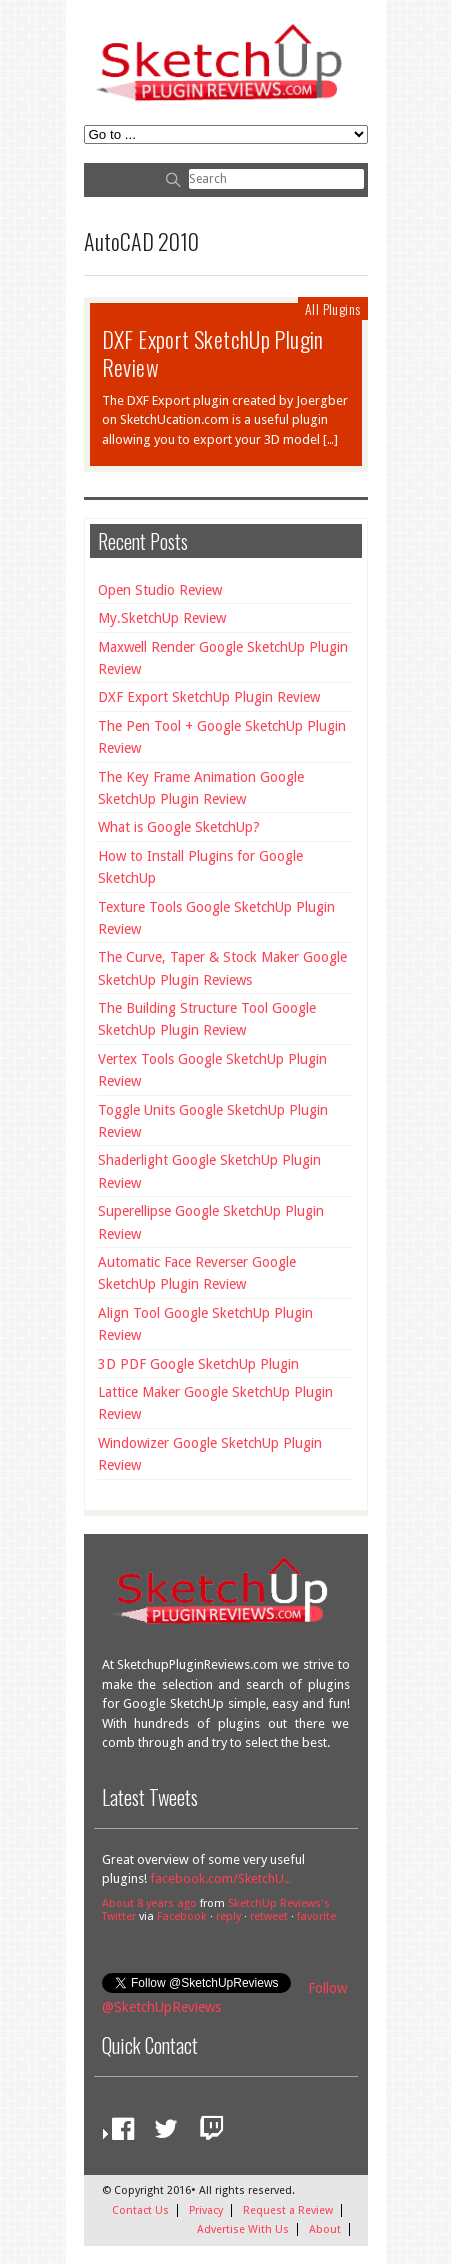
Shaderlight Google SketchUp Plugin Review (209, 1171)
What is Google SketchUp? (179, 827)
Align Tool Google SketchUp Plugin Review (205, 1324)
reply (228, 1916)
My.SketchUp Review (162, 618)
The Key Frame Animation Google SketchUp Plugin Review (201, 788)
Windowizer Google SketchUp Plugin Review (210, 1454)
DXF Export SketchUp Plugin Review (213, 353)
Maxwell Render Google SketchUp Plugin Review (223, 658)
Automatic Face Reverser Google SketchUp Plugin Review (197, 1273)
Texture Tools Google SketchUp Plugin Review (216, 918)
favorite (316, 1916)
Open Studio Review (160, 590)
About (325, 2229)
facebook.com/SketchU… (220, 1878)
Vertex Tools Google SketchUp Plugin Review (212, 1070)
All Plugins (332, 308)
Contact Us (140, 2210)
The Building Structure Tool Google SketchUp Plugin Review (207, 1019)
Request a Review (288, 2210)
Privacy (206, 2210)
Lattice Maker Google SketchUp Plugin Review (215, 1403)
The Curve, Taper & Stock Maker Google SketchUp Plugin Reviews (222, 968)
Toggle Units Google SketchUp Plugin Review (213, 1121)
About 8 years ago (149, 1903)
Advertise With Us (243, 2229)
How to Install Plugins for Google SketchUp (200, 867)
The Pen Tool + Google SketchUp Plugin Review (222, 737)
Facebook (182, 1916)
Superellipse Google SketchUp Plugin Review (211, 1222)
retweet (269, 1916)
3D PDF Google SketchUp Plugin (198, 1364)
